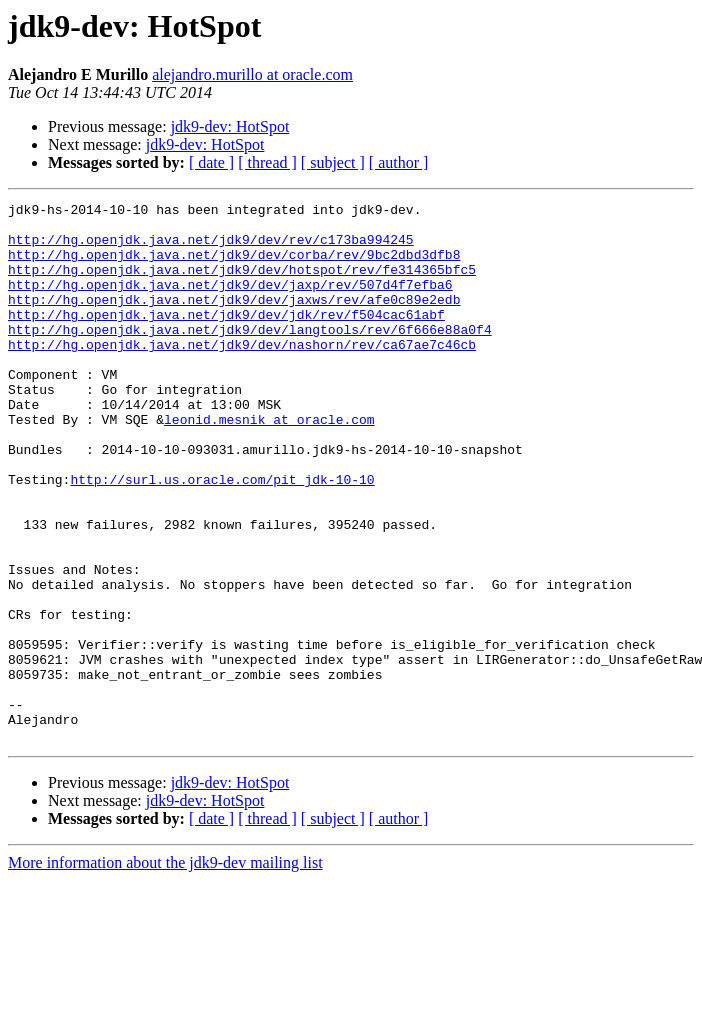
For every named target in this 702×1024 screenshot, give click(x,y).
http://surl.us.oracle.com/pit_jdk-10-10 (222, 536)
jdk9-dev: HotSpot (230, 126)
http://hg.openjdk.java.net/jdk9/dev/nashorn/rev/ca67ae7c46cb (242, 374)
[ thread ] (267, 162)
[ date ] (211, 162)
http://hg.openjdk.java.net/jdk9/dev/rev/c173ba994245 (211, 248)
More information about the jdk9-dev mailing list (165, 970)
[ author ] (399, 162)
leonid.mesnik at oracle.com (269, 464)
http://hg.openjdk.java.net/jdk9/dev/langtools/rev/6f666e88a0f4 (250, 356)
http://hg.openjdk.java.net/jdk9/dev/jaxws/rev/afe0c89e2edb (234, 320)
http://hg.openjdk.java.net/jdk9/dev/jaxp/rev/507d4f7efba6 (230, 302)
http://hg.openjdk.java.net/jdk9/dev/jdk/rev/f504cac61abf (226, 338)
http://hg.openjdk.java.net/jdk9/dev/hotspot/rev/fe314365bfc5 (242, 284)
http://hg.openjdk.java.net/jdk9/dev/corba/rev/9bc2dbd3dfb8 (234, 266)
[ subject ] (333, 162)
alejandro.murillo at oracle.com (252, 74)
